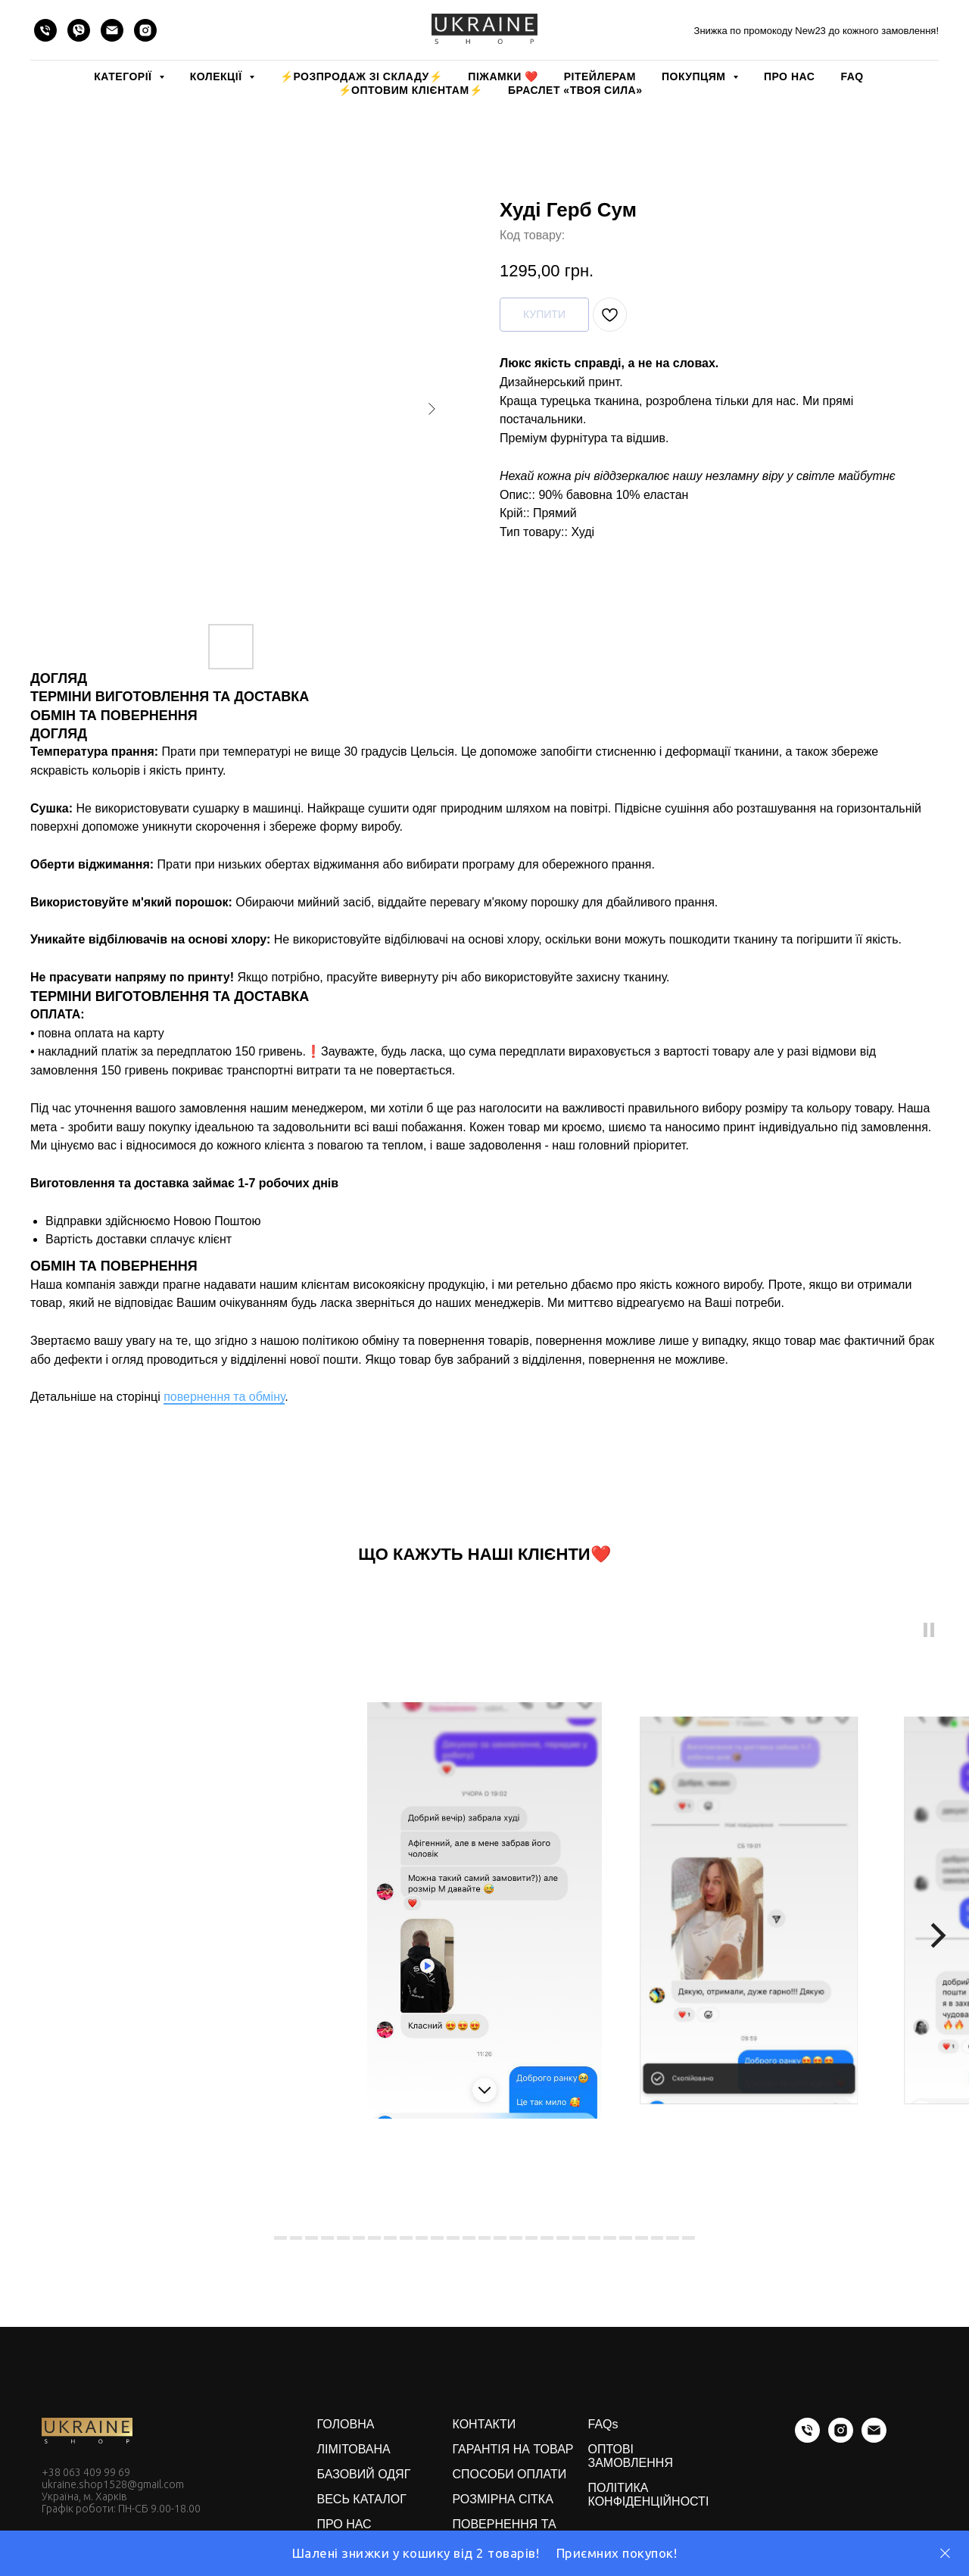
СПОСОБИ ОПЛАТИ (510, 2474)
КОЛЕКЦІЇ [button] (217, 76)
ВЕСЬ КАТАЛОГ (362, 2499)
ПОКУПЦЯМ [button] (695, 76)
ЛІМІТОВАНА (354, 2449)
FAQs (603, 2424)
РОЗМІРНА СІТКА (503, 2499)
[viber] (78, 30)
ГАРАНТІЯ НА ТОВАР (513, 2449)
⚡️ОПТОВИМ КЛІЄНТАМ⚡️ (410, 90)
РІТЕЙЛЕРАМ (600, 76)
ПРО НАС (789, 76)
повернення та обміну (224, 1396)
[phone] (45, 30)
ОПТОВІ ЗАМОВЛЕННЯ (630, 2456)
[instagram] (145, 30)
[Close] (945, 2553)
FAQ (851, 76)
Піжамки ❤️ (502, 76)
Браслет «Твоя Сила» (575, 90)
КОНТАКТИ (484, 2424)
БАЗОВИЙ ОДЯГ (364, 2474)
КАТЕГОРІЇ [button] (124, 76)
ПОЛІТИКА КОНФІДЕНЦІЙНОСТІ (648, 2494)
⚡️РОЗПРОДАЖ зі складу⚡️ (361, 76)
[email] (112, 30)
